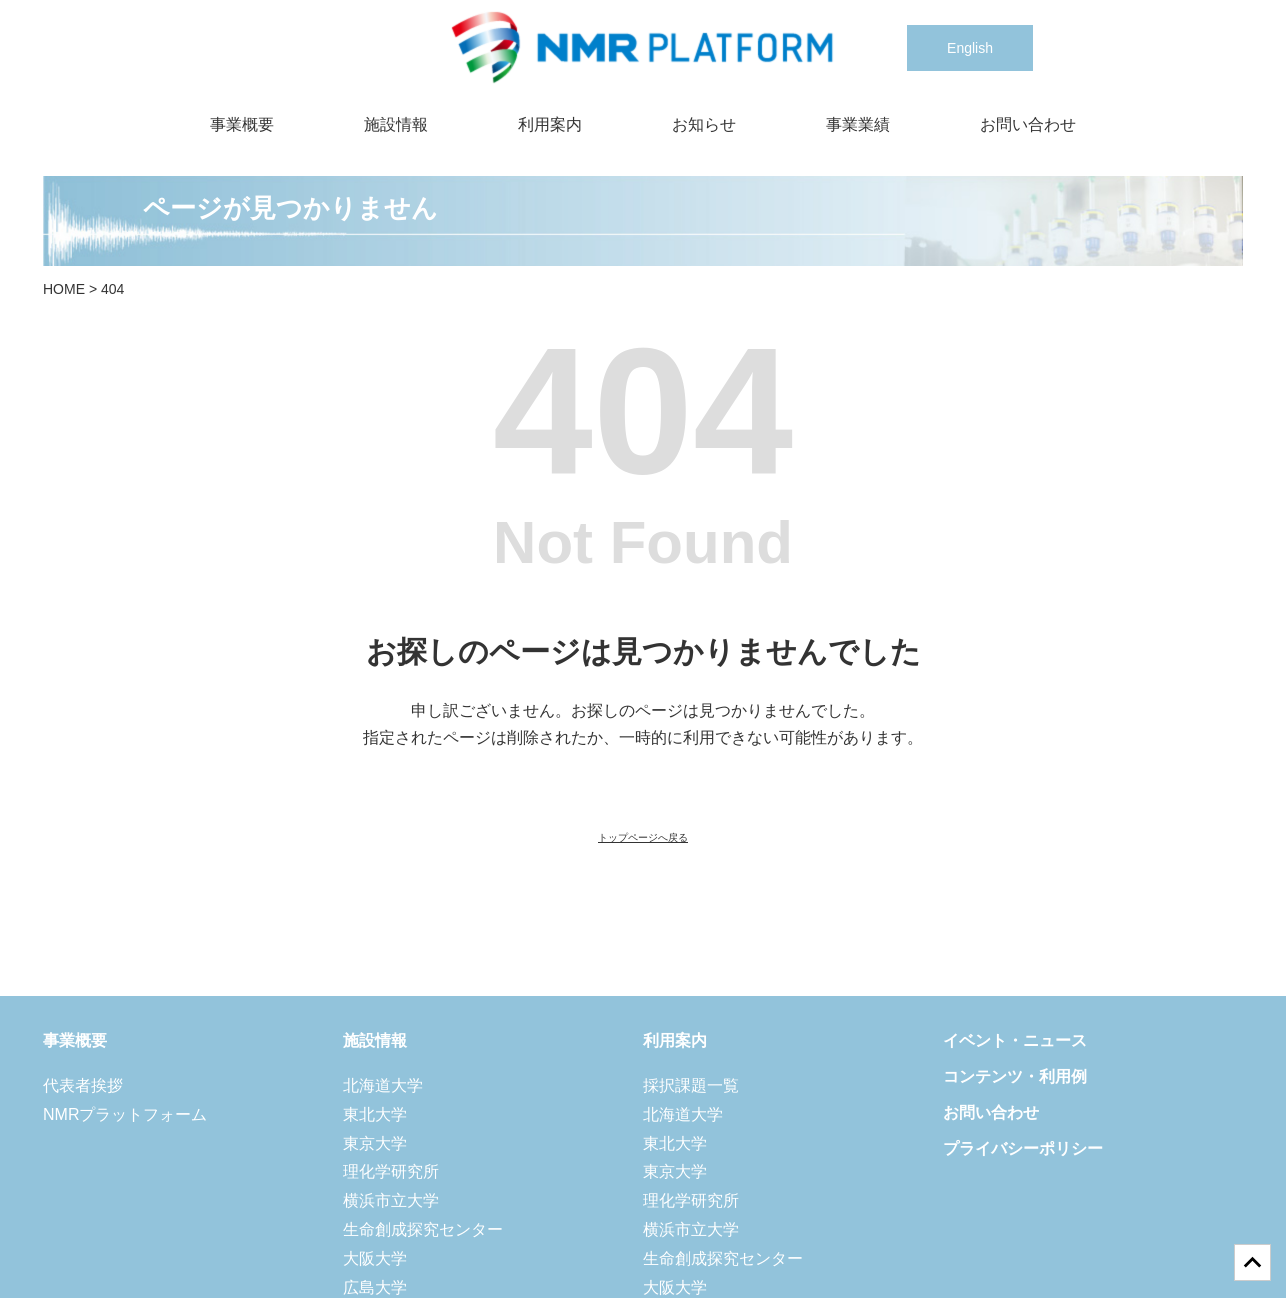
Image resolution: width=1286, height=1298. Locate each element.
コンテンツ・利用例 (1015, 1076)
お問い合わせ (1028, 124)
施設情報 (396, 124)
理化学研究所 (391, 1171)
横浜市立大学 (391, 1200)
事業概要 (242, 124)
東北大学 (375, 1114)
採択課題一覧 (691, 1085)
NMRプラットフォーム (125, 1114)
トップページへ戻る (643, 837)
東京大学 (375, 1143)
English (970, 48)
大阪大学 (375, 1258)
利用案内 (550, 124)
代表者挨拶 (83, 1085)
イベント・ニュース (1015, 1040)
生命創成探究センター (423, 1229)
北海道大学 (383, 1085)
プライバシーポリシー (1023, 1148)
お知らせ (704, 124)
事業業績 (858, 124)
